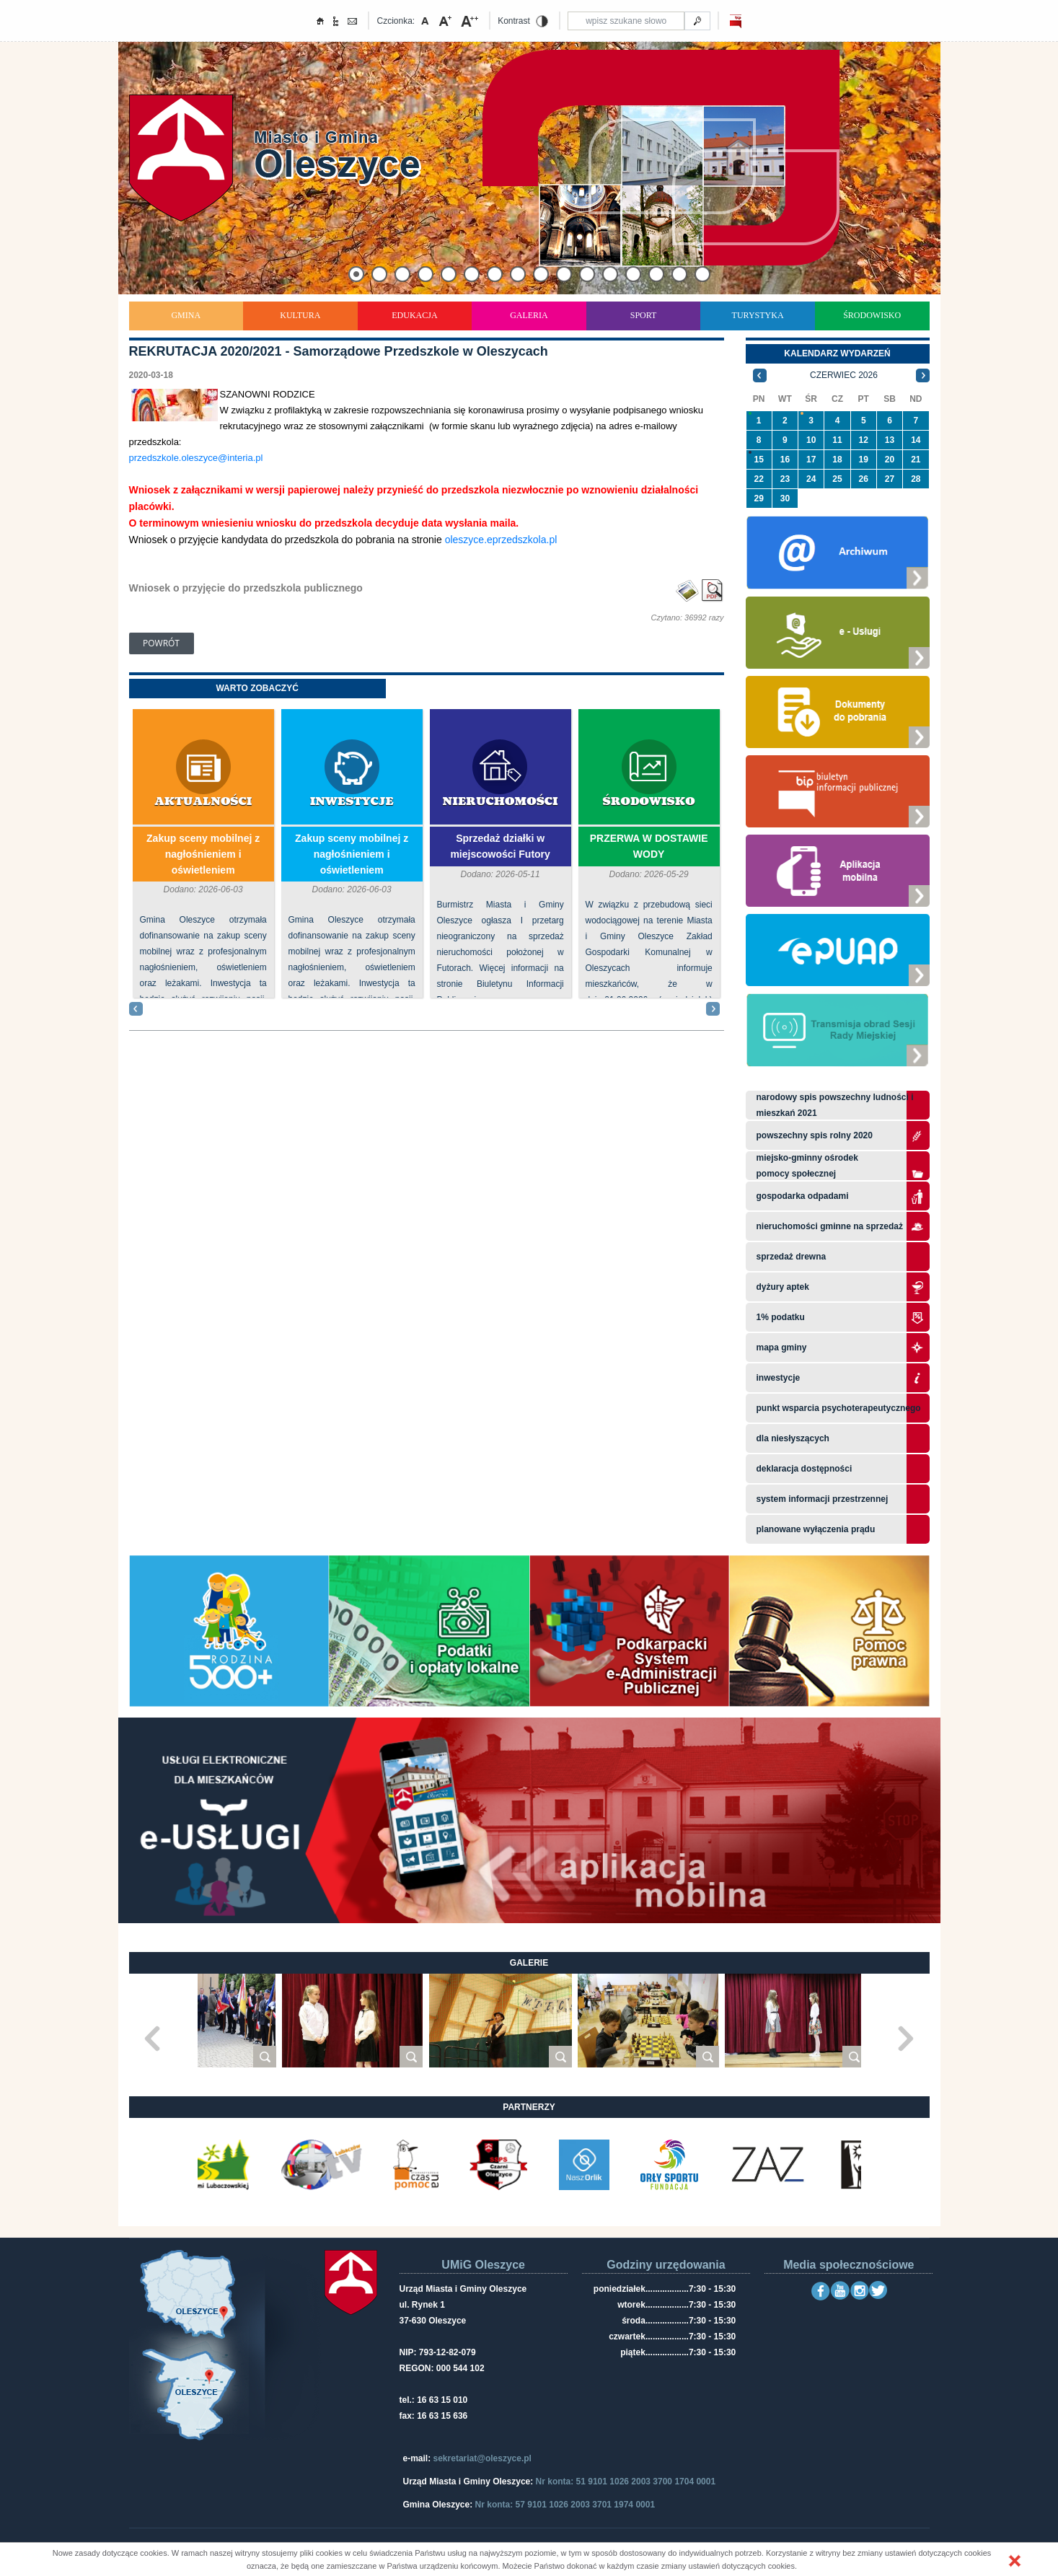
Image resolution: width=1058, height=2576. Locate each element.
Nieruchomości (500, 801)
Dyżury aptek (783, 1287)
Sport (643, 315)
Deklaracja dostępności (804, 1469)
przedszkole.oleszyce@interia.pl (196, 457)
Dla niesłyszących (793, 1438)
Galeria (529, 315)
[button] (1015, 2561)
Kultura (300, 315)
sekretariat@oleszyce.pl (482, 2458)
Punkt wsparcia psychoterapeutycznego (839, 1408)
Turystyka (758, 315)
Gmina (185, 315)
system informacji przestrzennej (823, 1499)
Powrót (161, 643)
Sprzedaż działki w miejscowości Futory (500, 846)
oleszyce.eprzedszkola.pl (501, 539)
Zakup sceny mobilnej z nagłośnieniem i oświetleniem (203, 854)
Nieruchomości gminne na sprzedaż (830, 1226)
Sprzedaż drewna (791, 1257)
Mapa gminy (783, 1347)
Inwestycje (352, 801)
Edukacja (414, 315)
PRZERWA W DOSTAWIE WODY (649, 846)
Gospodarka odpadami (803, 1196)
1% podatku (782, 1317)
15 (758, 459)
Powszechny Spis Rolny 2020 (815, 1135)
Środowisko (872, 315)
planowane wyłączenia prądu (816, 1529)
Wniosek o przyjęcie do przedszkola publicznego (246, 588)
